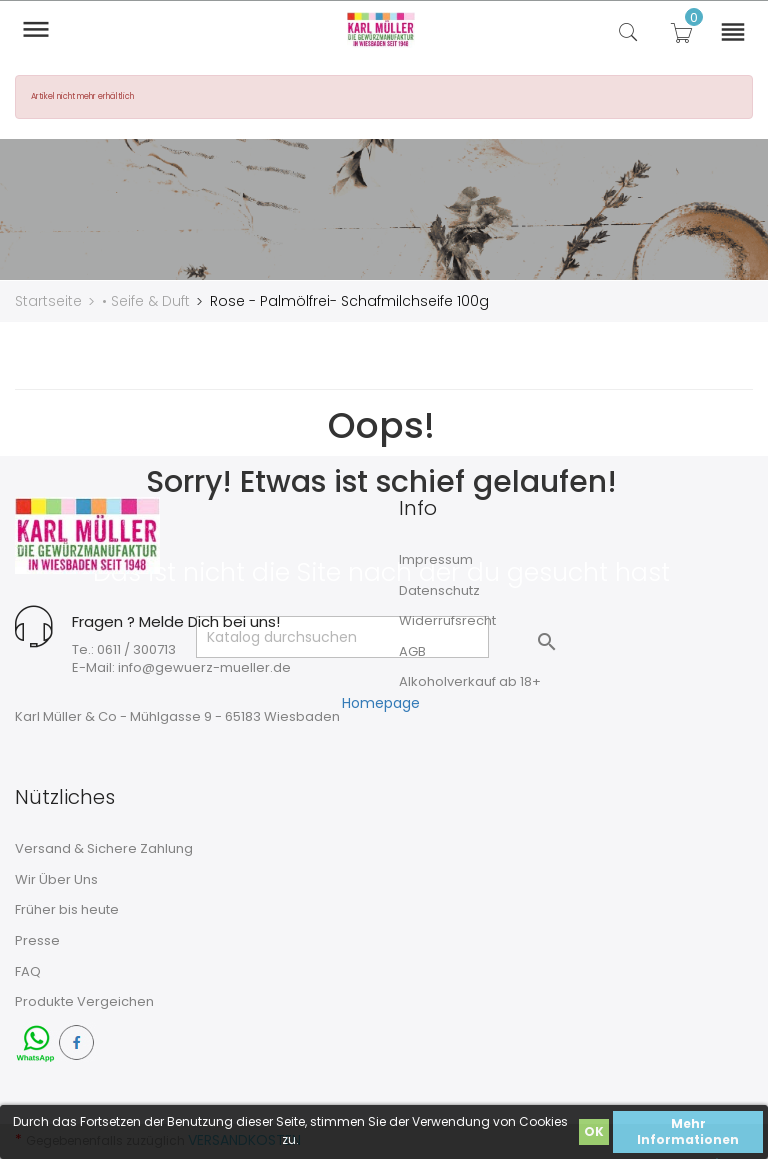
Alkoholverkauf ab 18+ (470, 680)
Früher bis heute (67, 909)
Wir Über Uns (56, 878)
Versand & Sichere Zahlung (104, 847)
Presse (37, 939)
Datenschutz (439, 589)
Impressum (436, 558)
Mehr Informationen (688, 1131)
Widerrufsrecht (447, 619)
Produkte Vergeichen (84, 1000)
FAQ (28, 970)
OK (594, 1131)
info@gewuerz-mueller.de (204, 666)
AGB (412, 650)
